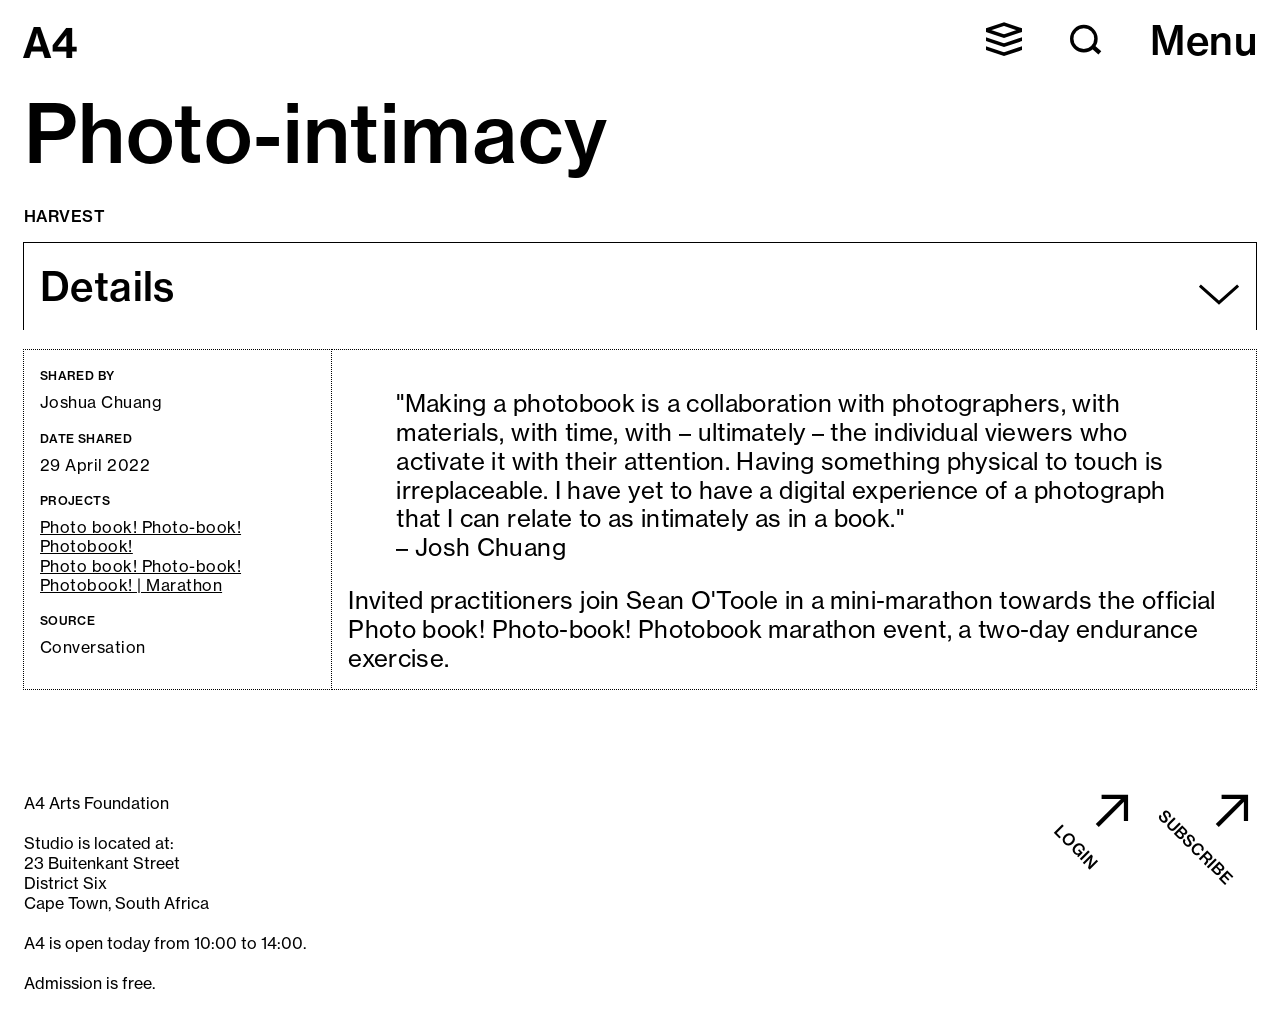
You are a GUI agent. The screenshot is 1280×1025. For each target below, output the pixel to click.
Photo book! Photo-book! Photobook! (140, 537)
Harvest (64, 216)
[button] (1004, 39)
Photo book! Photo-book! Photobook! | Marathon (140, 576)
